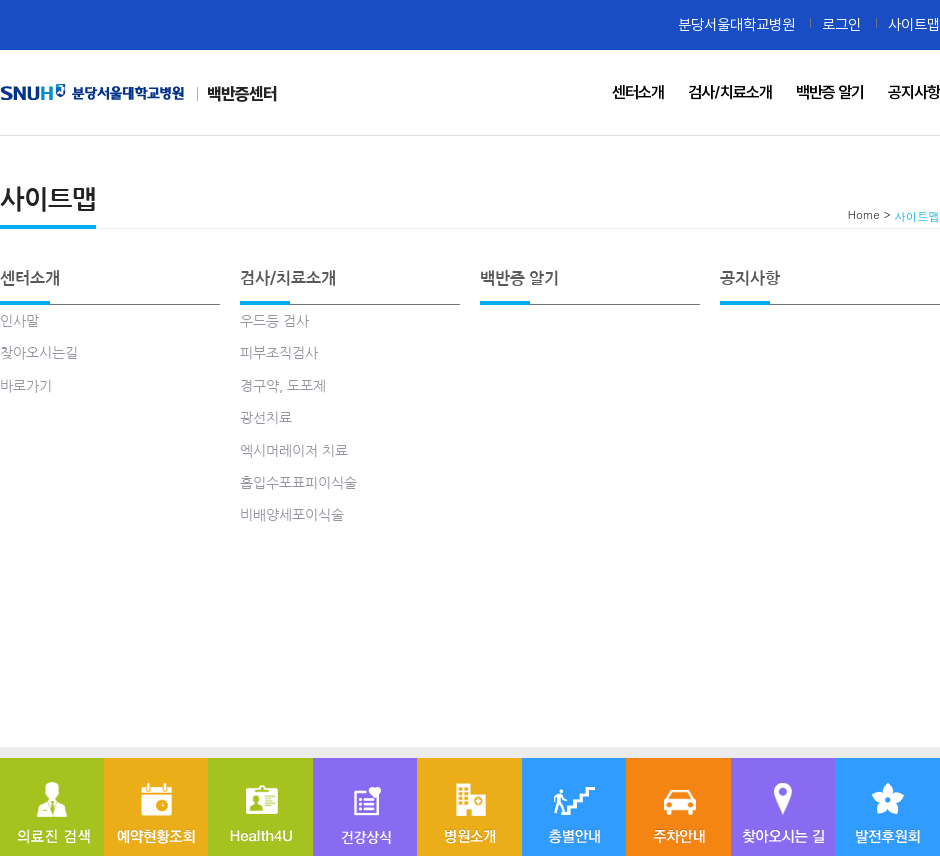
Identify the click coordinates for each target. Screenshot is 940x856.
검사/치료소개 (288, 278)
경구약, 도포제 (283, 386)
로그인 (841, 24)
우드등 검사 (274, 321)
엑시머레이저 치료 (294, 451)
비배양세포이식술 (292, 515)
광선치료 (266, 418)
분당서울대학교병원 (736, 24)
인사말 (19, 321)
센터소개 (30, 278)
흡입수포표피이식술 (298, 483)
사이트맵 (914, 24)
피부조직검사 (279, 353)
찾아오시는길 (39, 353)
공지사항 (750, 278)
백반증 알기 (519, 278)
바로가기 (26, 386)
